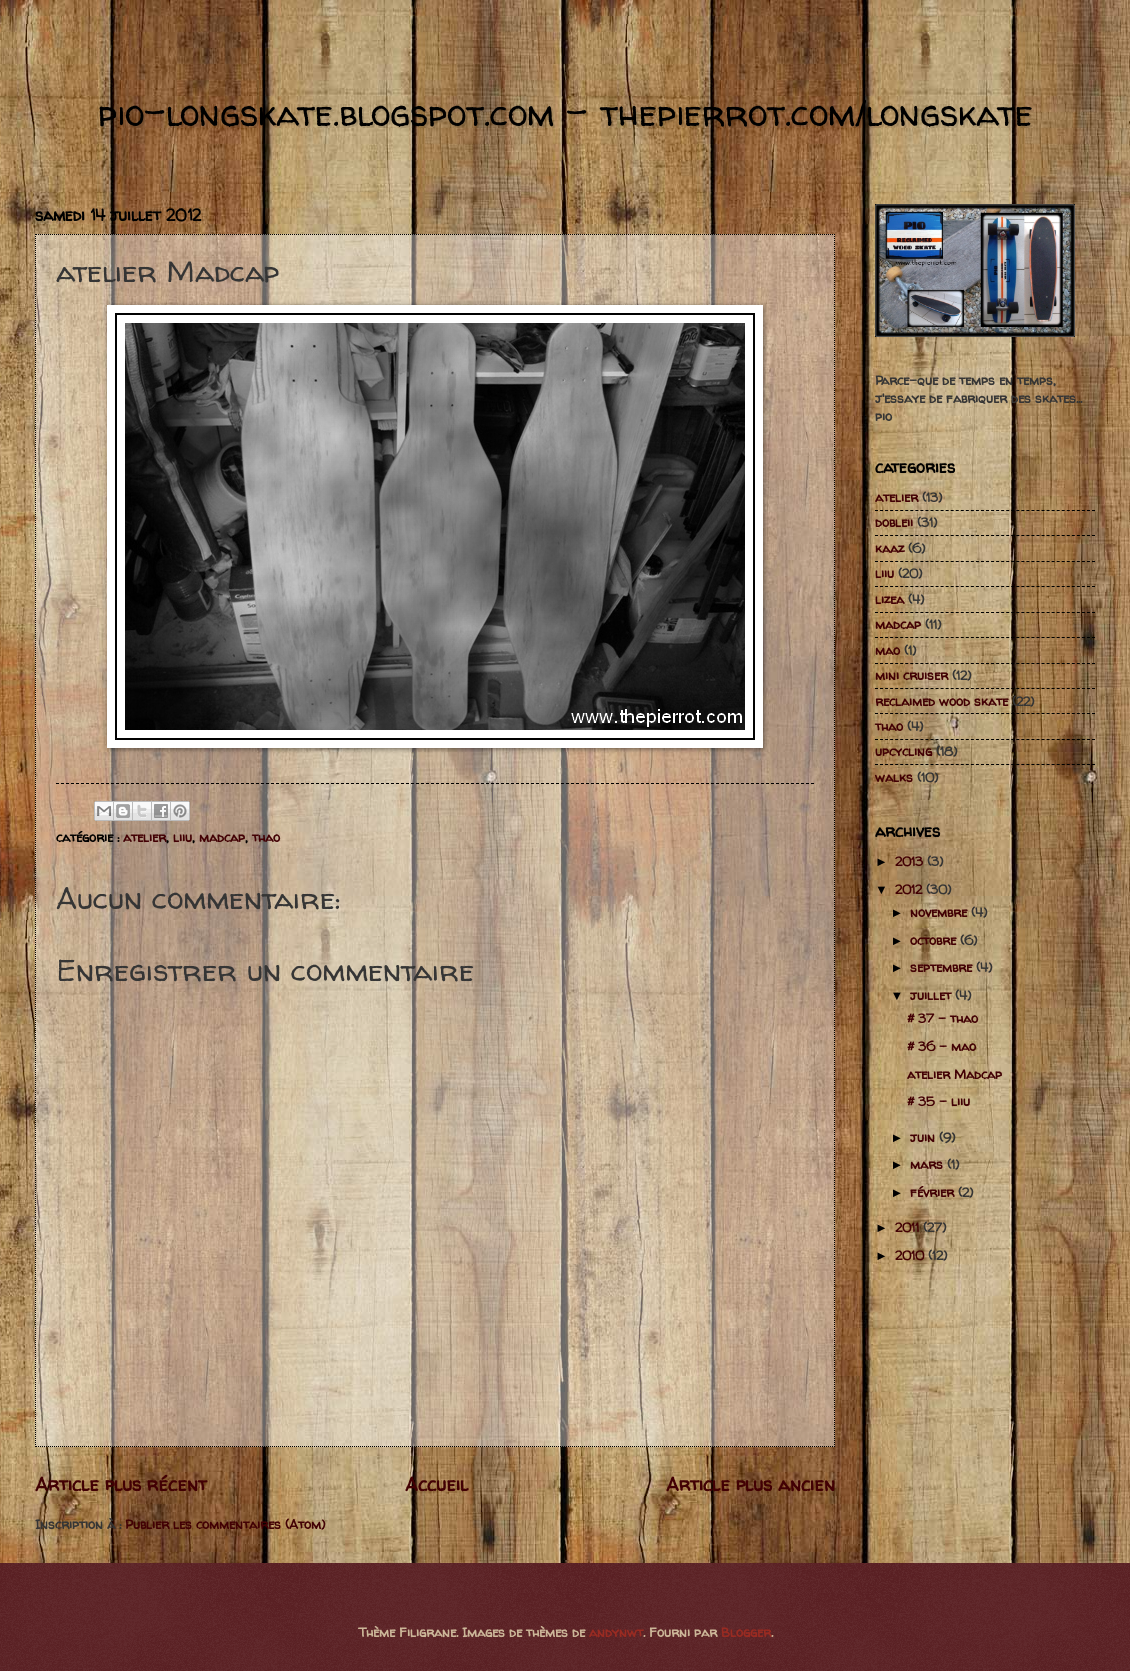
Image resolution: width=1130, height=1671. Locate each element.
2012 (910, 889)
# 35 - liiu (938, 1101)
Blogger (746, 1632)
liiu (182, 837)
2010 (911, 1255)
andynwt (616, 1632)
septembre (943, 967)
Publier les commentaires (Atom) (225, 1524)
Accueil (436, 1484)
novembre (940, 912)
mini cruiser (911, 675)
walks (894, 777)
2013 (911, 861)
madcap (222, 837)
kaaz (889, 548)
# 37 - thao (942, 1018)
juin (924, 1137)
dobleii (894, 522)
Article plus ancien (750, 1484)
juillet (932, 995)
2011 (909, 1227)
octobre (935, 940)
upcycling (903, 751)
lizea (889, 599)
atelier (144, 837)
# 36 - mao (941, 1046)
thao (266, 837)
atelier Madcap (954, 1074)
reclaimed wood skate (941, 701)
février (934, 1192)
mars (928, 1164)
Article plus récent (121, 1484)
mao (887, 650)
